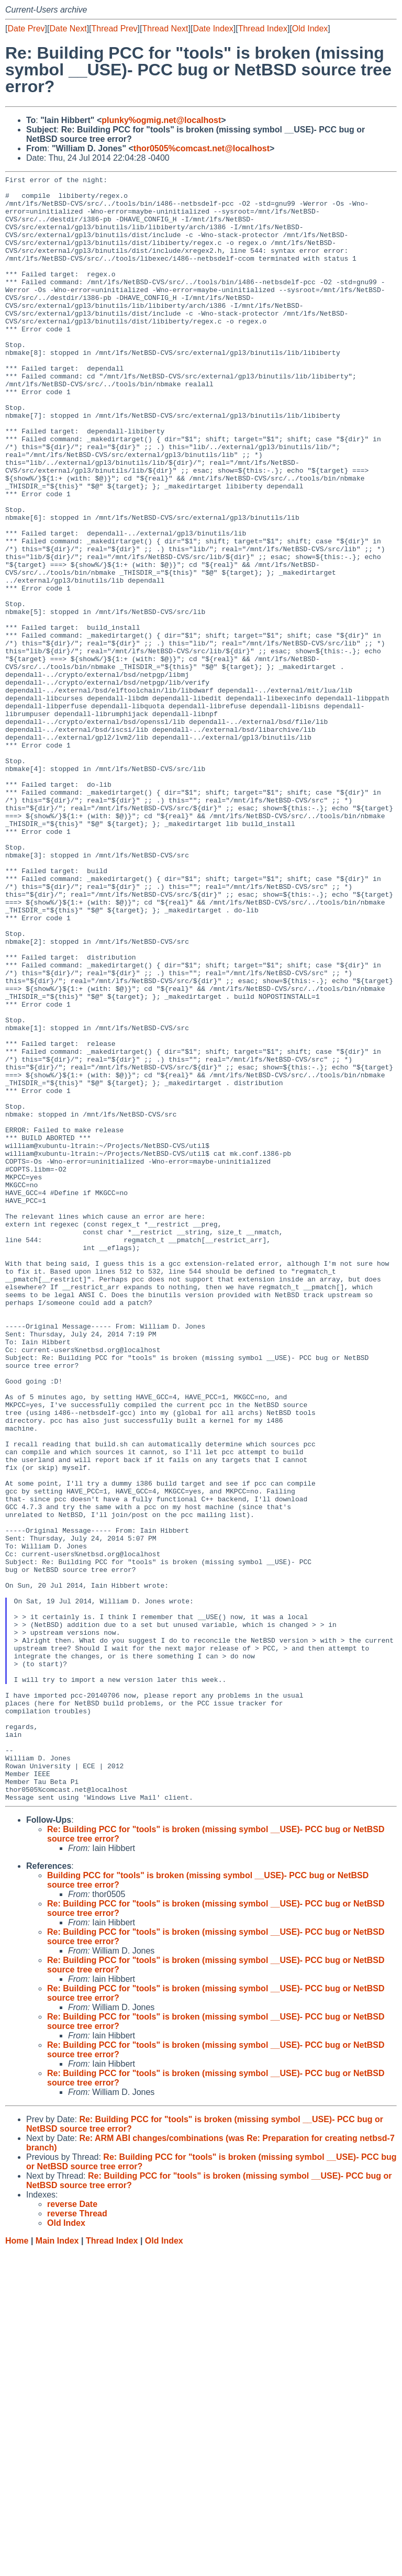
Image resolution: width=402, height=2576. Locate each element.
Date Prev (25, 28)
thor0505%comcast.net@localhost (201, 148)
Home (16, 2565)
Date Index (213, 28)
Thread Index (262, 28)
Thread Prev (115, 28)
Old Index (310, 28)
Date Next (67, 28)
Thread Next (165, 28)
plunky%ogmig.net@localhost (161, 120)
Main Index (57, 2565)
